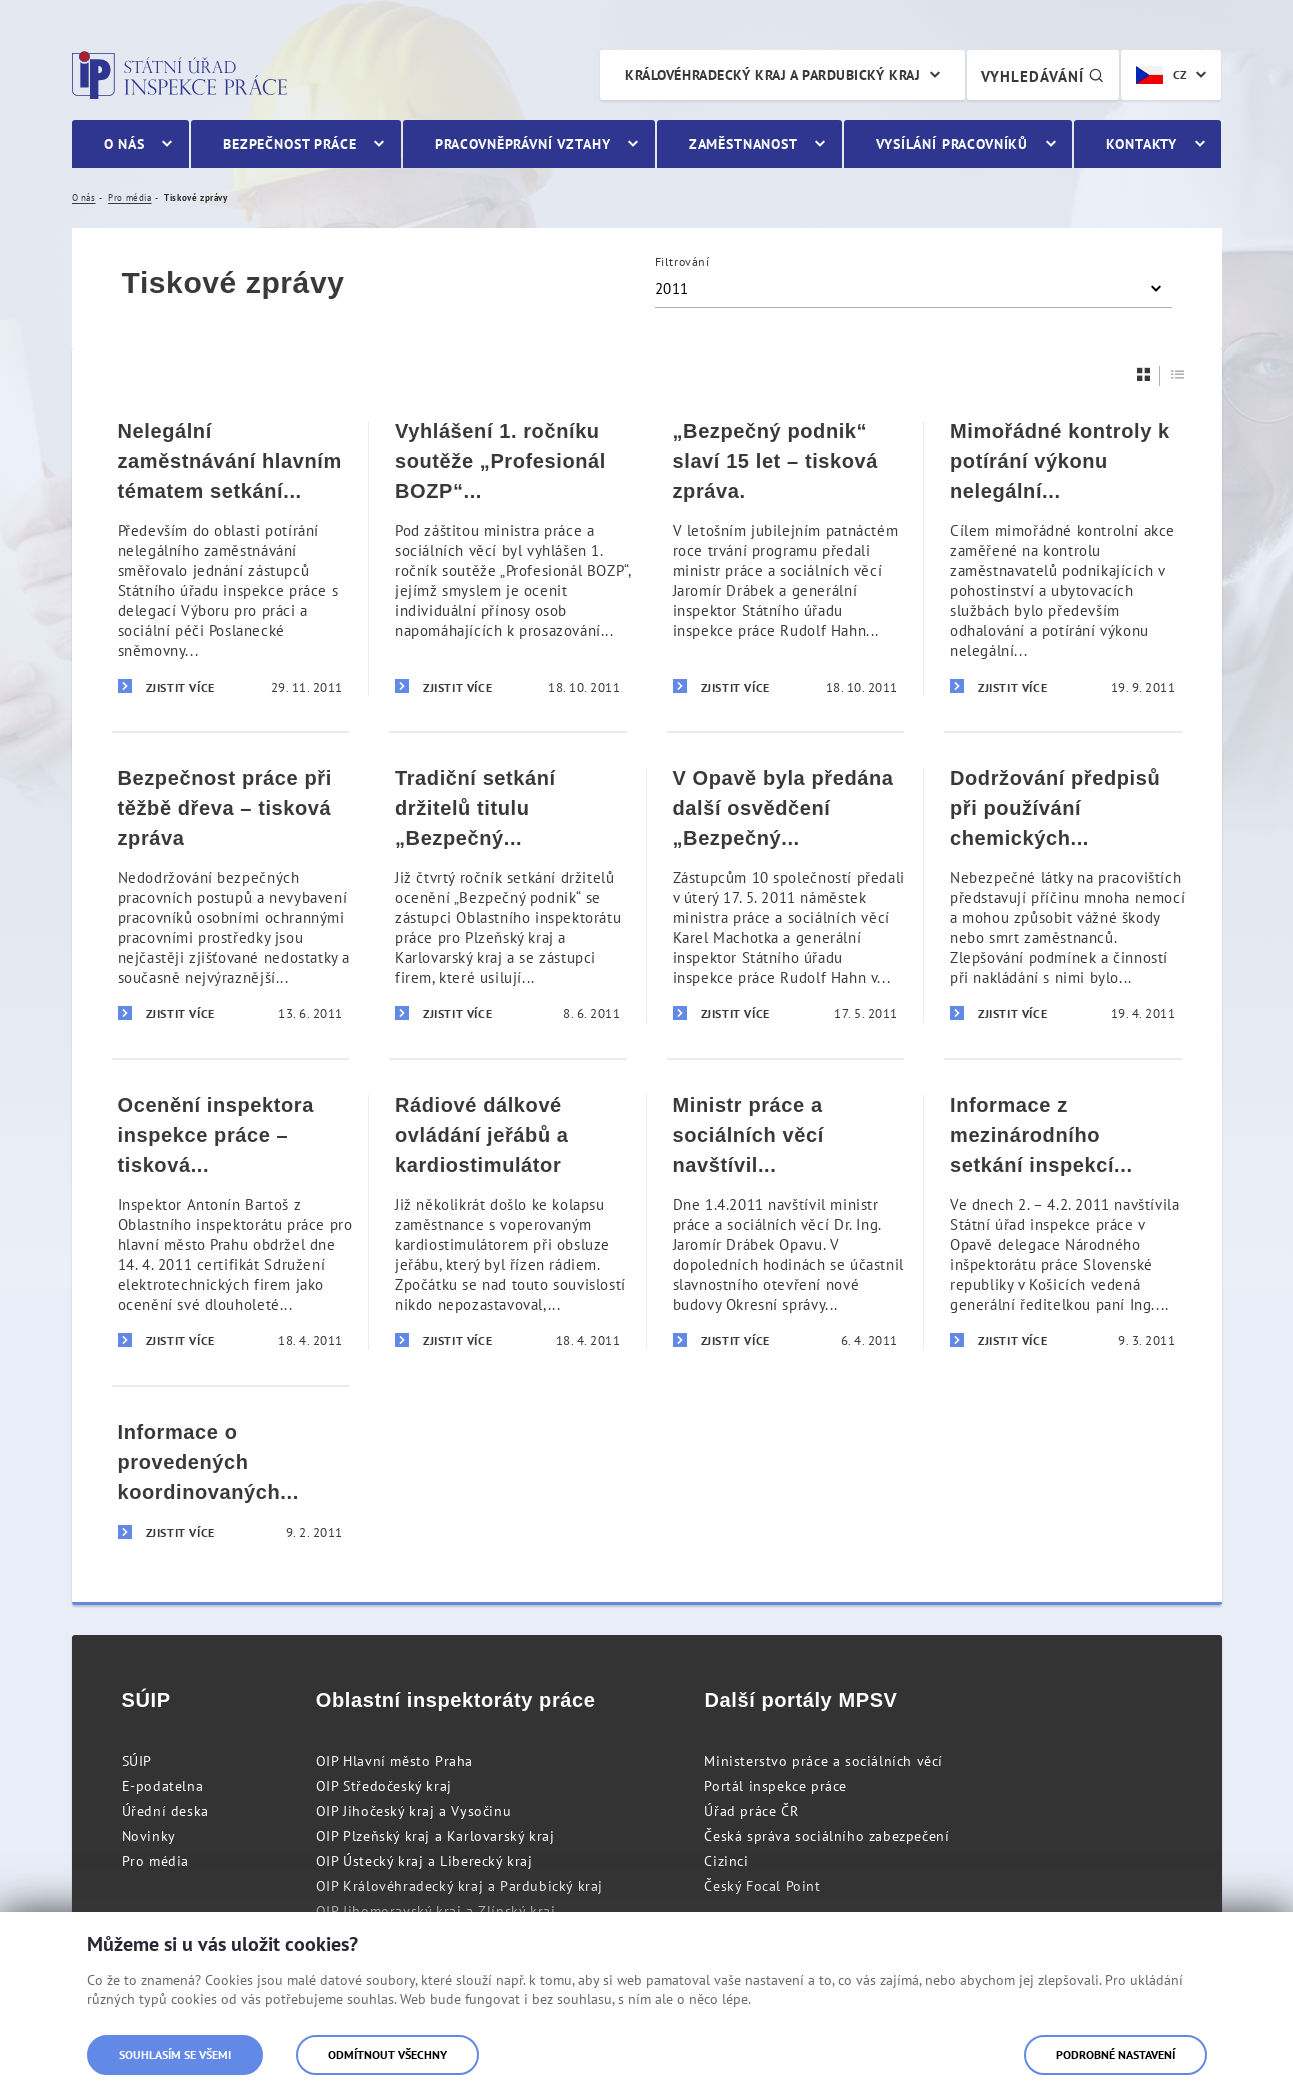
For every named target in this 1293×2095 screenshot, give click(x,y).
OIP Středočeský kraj (384, 1786)
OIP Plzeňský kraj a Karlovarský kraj (435, 1836)
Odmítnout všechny (387, 2054)
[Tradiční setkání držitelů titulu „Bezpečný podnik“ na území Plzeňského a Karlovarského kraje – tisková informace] (508, 894)
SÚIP (137, 1761)
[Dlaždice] (1144, 374)
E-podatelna (163, 1786)
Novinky (149, 1836)
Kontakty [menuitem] (1141, 144)
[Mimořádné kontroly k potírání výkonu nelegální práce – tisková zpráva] (1063, 558)
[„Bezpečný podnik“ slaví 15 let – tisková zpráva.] (786, 558)
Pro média (155, 1861)
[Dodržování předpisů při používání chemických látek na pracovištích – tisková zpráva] (1063, 894)
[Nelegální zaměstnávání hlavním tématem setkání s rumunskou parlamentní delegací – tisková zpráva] (231, 558)
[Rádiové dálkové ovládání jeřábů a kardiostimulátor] (508, 1221)
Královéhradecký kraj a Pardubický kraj (772, 75)
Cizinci (726, 1861)
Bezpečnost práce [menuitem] (289, 144)
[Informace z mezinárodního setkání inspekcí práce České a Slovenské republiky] (1063, 1221)
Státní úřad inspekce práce (179, 75)
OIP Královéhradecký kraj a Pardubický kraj (459, 1886)
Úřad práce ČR (751, 1811)
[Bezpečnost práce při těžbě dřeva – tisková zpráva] (231, 894)
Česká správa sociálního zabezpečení (826, 1836)
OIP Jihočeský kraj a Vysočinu (413, 1811)
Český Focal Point (762, 1886)
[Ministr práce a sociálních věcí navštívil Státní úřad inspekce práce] (786, 1221)
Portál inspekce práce (775, 1786)
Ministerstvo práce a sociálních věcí (823, 1761)
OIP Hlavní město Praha (394, 1761)
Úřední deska (165, 1811)
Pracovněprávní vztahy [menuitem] (523, 144)
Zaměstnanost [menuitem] (743, 144)
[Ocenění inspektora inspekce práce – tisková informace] (231, 1221)
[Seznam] (1178, 374)
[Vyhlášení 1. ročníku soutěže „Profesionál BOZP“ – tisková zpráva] (508, 558)
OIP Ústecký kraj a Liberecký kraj (424, 1861)
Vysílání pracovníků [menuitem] (952, 144)
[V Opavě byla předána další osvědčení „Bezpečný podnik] (786, 894)
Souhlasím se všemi (175, 2054)
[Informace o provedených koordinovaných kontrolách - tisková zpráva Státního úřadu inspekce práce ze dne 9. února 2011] (231, 1481)
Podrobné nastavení (1115, 2054)
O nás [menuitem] (124, 144)
